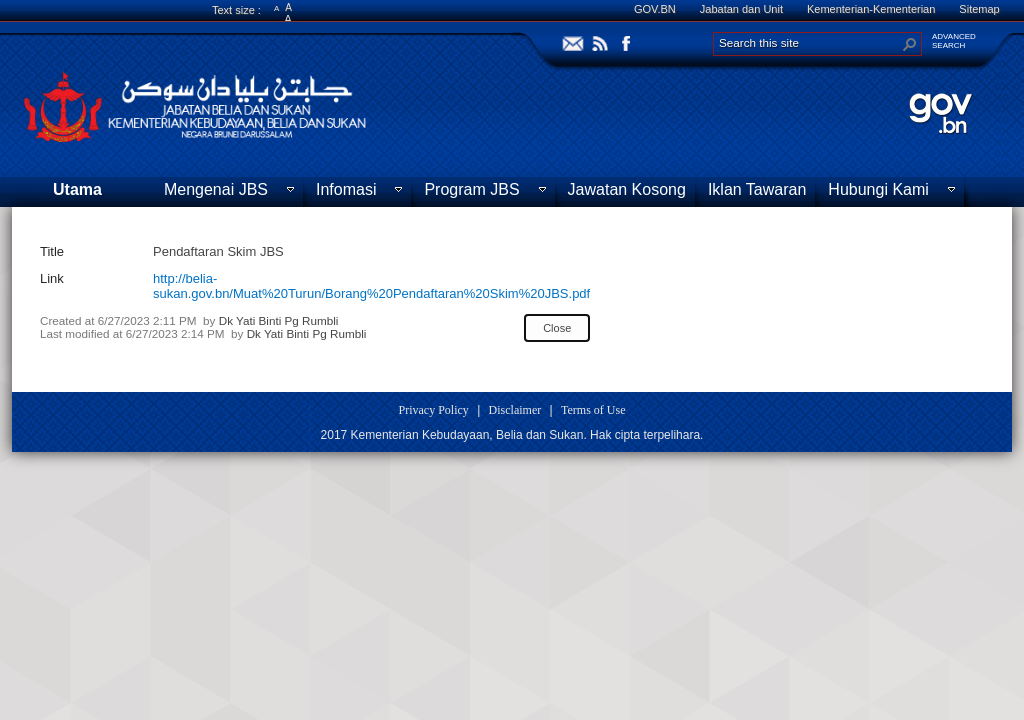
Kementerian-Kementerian (871, 9)
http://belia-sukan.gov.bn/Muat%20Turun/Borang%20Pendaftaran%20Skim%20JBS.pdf (371, 286)
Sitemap (979, 9)
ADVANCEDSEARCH (954, 41)
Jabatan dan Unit (741, 9)
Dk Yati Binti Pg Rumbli (279, 320)
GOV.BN (655, 9)
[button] (910, 44)
